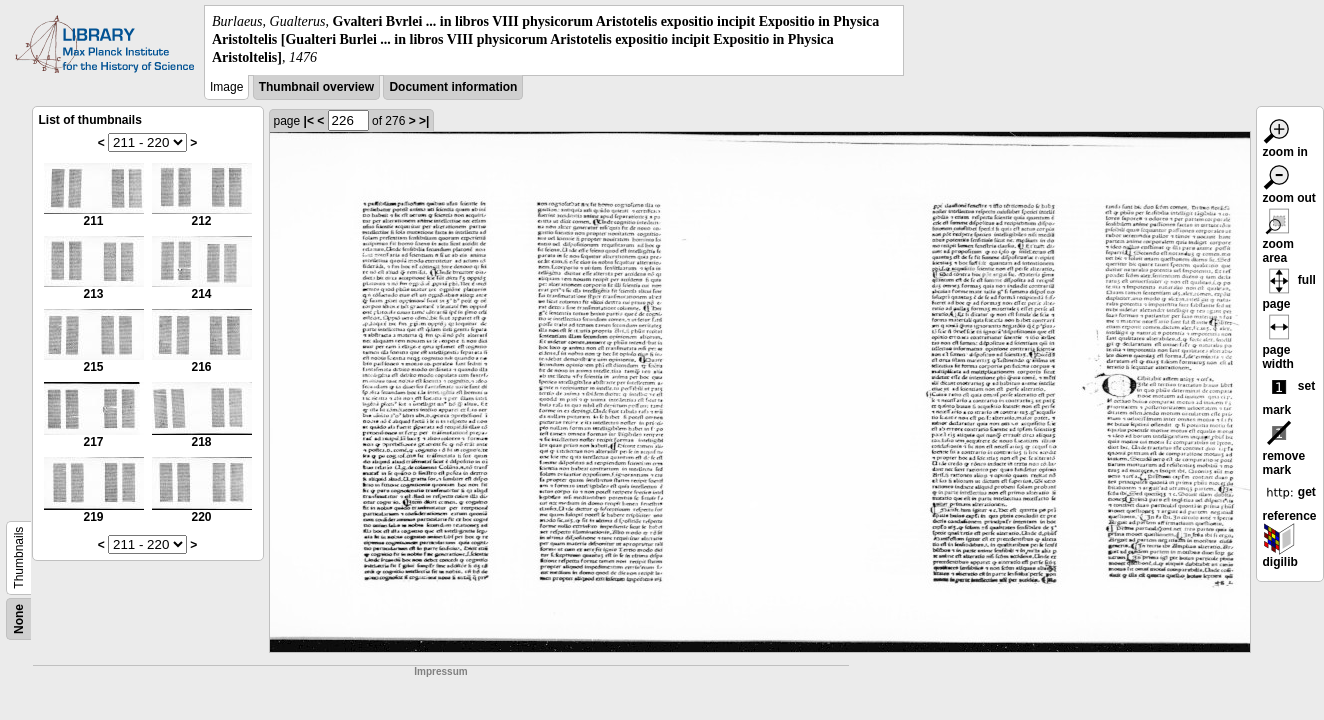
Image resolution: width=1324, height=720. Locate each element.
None (19, 619)
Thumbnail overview (316, 87)
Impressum (440, 671)
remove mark (1284, 451)
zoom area (1279, 239)
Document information (453, 87)
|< (309, 121)
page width (1279, 345)
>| (424, 121)
